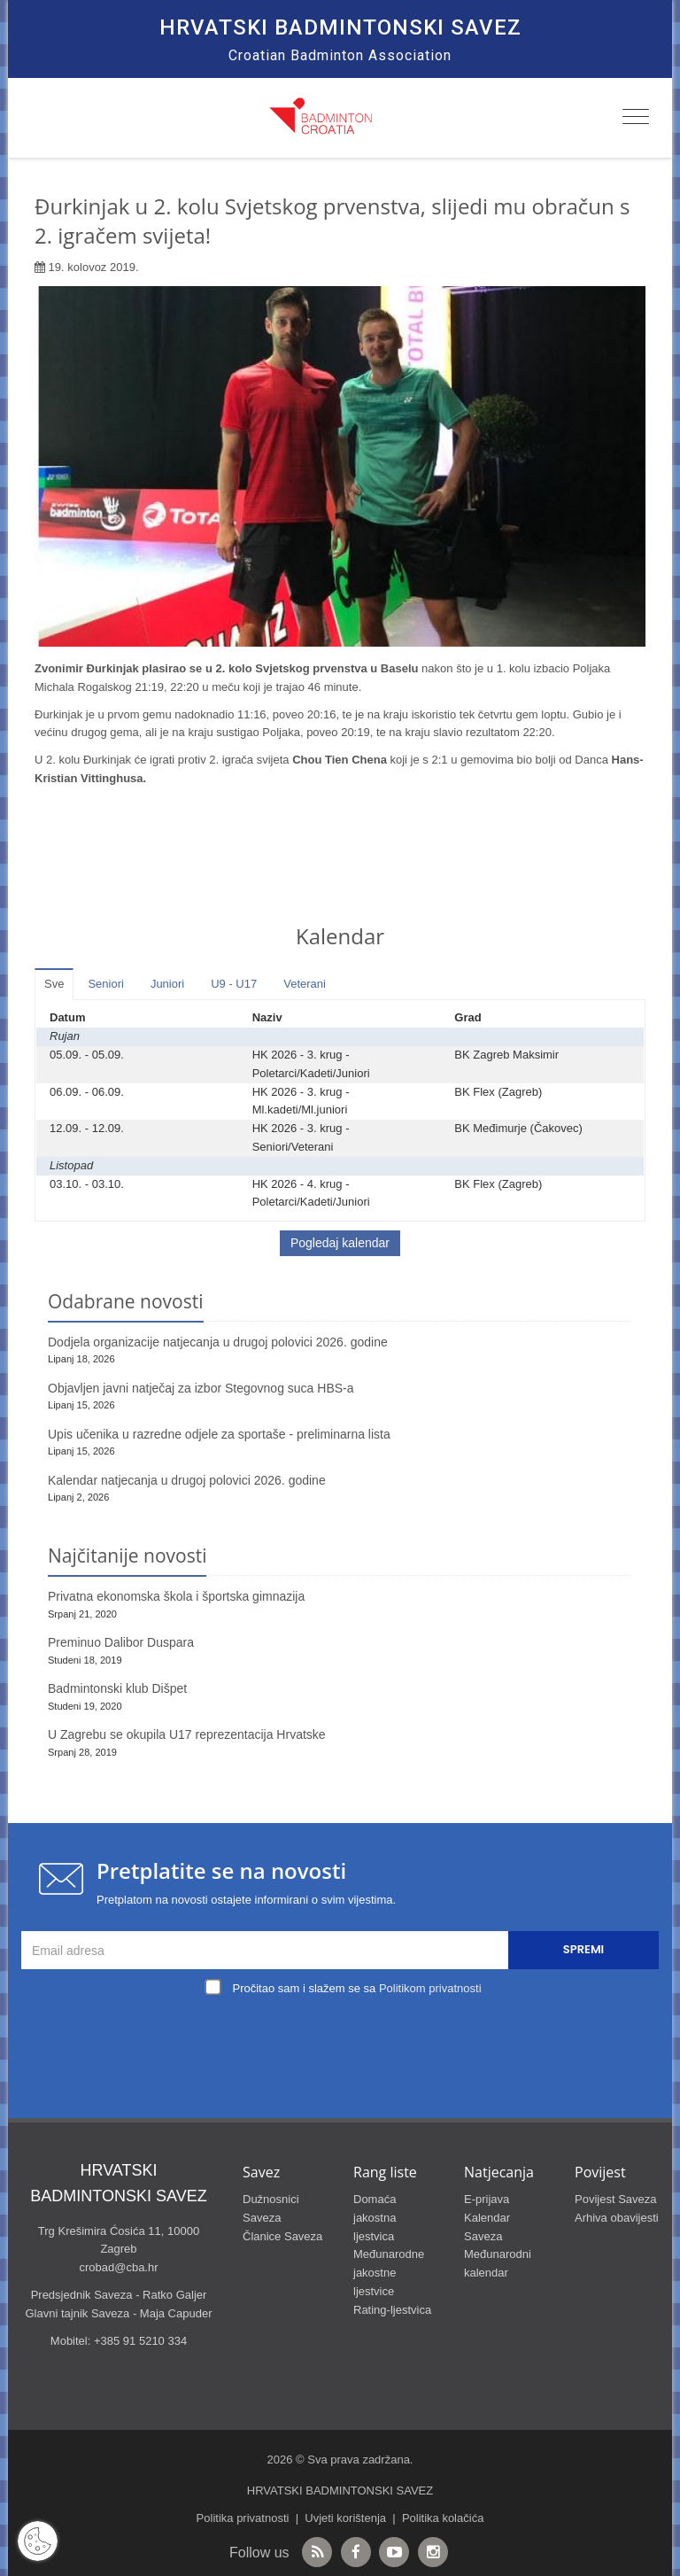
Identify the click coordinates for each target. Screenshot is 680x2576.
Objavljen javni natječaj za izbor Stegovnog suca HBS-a (201, 1388)
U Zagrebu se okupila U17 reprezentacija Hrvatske (187, 1734)
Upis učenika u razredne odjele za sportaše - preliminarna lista (219, 1434)
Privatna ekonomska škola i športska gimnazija (176, 1596)
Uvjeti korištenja (345, 2518)
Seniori (105, 983)
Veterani (304, 983)
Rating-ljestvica (392, 2309)
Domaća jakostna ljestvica (374, 2217)
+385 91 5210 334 (140, 2340)
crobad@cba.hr (118, 2267)
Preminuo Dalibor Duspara (121, 1642)
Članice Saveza (282, 2236)
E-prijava (486, 2199)
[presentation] (344, 2041)
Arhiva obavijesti (617, 2217)
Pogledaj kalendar (340, 1243)
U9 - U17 (234, 983)
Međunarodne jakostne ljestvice (388, 2272)
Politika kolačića (443, 2518)
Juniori (167, 983)
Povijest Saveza (616, 2199)
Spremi (583, 1949)
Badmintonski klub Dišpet (117, 1688)
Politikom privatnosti (430, 1988)
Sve (54, 983)
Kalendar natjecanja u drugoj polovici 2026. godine (187, 1480)
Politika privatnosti (243, 2518)
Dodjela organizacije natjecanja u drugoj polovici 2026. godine (218, 1342)
